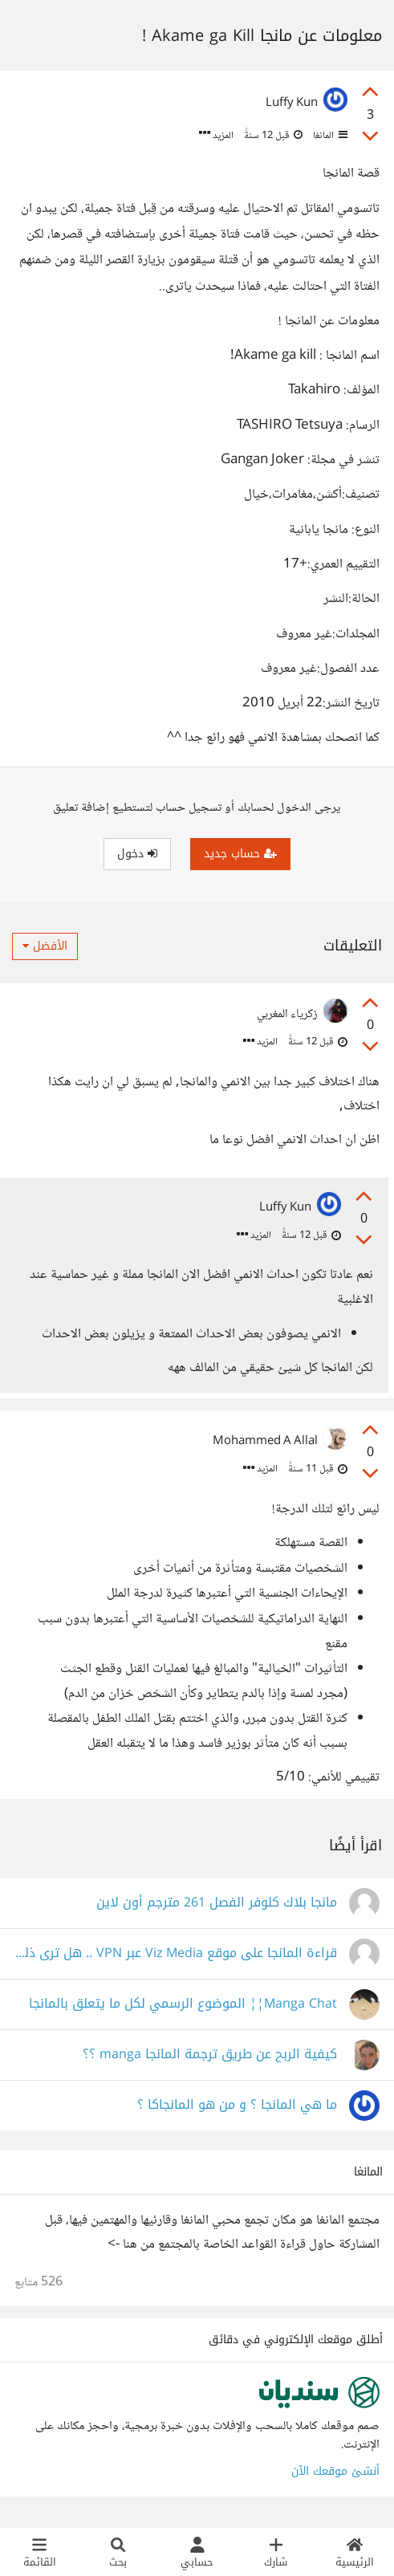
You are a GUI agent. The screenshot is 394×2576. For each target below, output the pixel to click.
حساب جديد (240, 854)
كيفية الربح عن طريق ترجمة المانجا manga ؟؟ (210, 2060)
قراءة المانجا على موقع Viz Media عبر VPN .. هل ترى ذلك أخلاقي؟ (175, 1959)
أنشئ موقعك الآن (335, 2477)
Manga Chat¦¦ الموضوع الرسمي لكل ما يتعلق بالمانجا (183, 2009)
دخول (137, 854)
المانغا (329, 135)
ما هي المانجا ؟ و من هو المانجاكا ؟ (237, 2111)
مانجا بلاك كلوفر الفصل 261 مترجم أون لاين (216, 1908)
